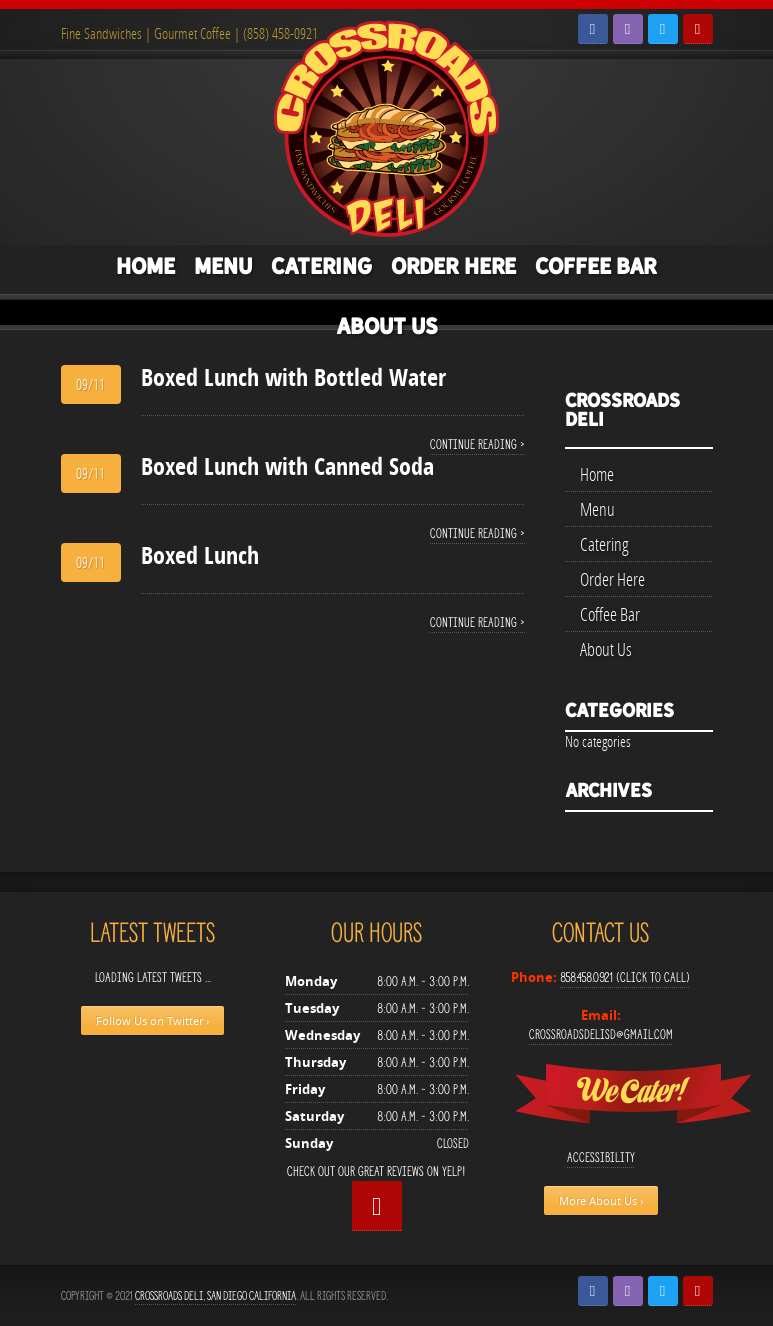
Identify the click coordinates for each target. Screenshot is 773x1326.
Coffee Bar (596, 266)
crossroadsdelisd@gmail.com (601, 1034)
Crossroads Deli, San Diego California (215, 1295)
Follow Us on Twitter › (152, 1020)
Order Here (453, 266)
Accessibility (601, 1157)
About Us (387, 326)
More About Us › (601, 1200)
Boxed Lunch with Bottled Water (293, 377)
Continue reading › (477, 444)
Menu (223, 266)
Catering (321, 266)
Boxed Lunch (200, 555)
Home (145, 266)
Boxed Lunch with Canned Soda (287, 466)
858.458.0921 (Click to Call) (625, 977)
